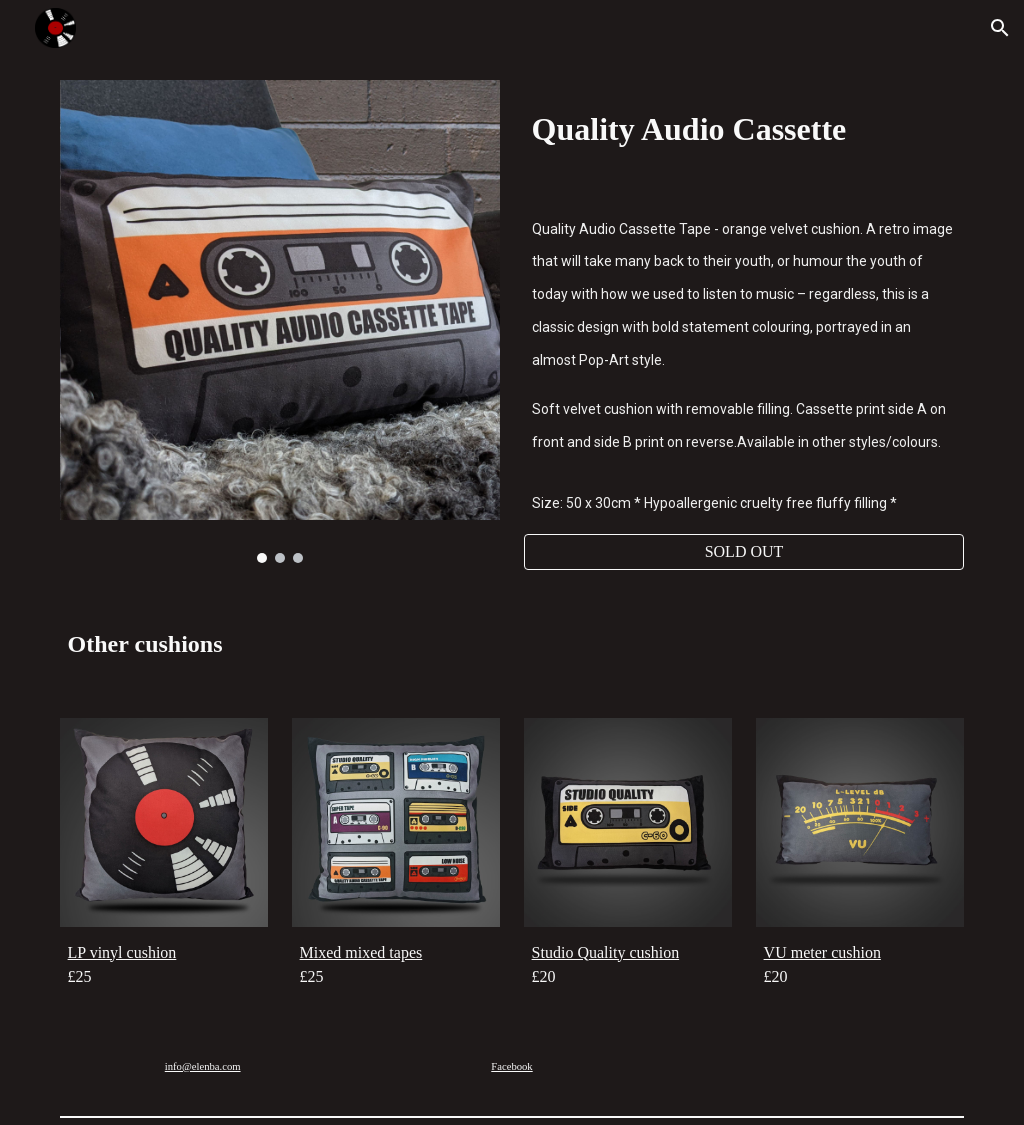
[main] (744, 125)
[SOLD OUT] (744, 552)
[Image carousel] (280, 321)
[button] (1000, 28)
